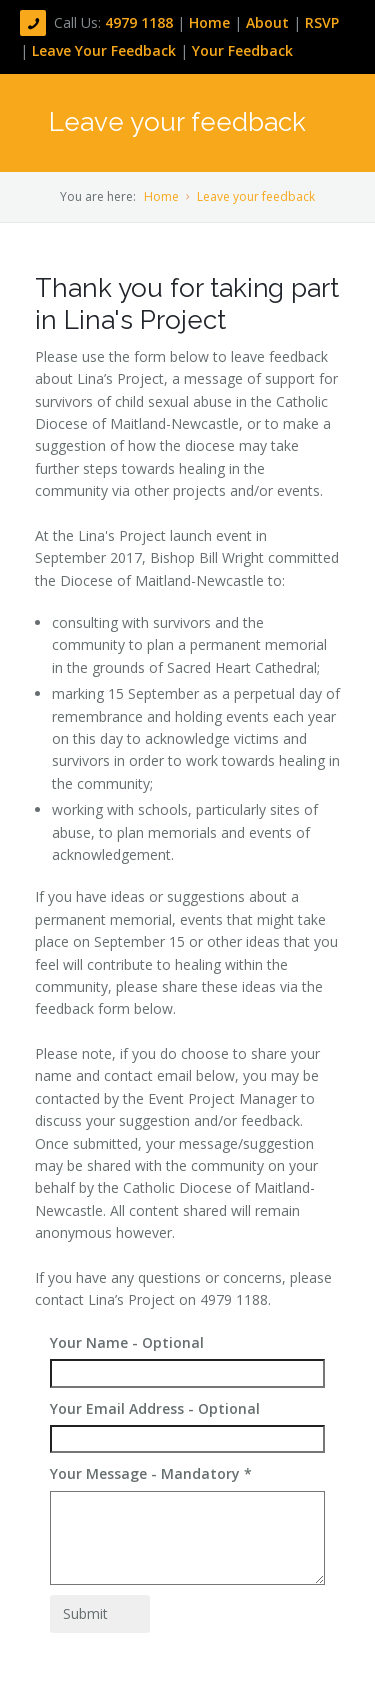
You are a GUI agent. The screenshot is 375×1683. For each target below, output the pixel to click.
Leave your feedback (256, 196)
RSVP (322, 22)
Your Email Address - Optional (155, 1408)
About (269, 22)
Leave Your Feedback (104, 50)
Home (211, 22)
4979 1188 (141, 22)
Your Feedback (242, 50)
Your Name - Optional (127, 1342)
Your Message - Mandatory (151, 1473)
